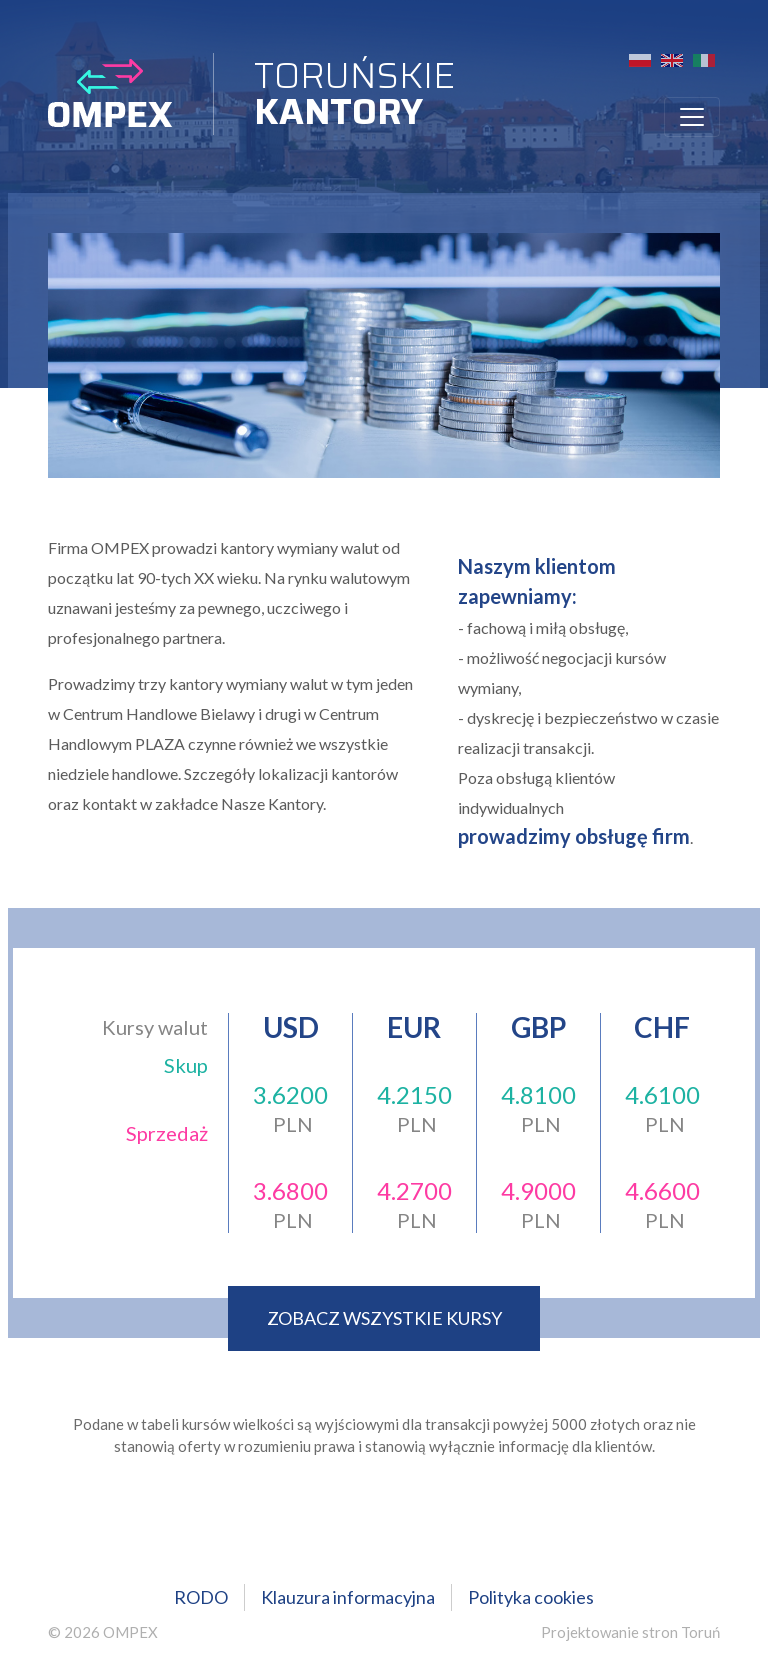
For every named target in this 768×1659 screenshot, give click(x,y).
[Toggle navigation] (692, 117)
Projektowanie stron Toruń (630, 1632)
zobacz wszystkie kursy (384, 1318)
